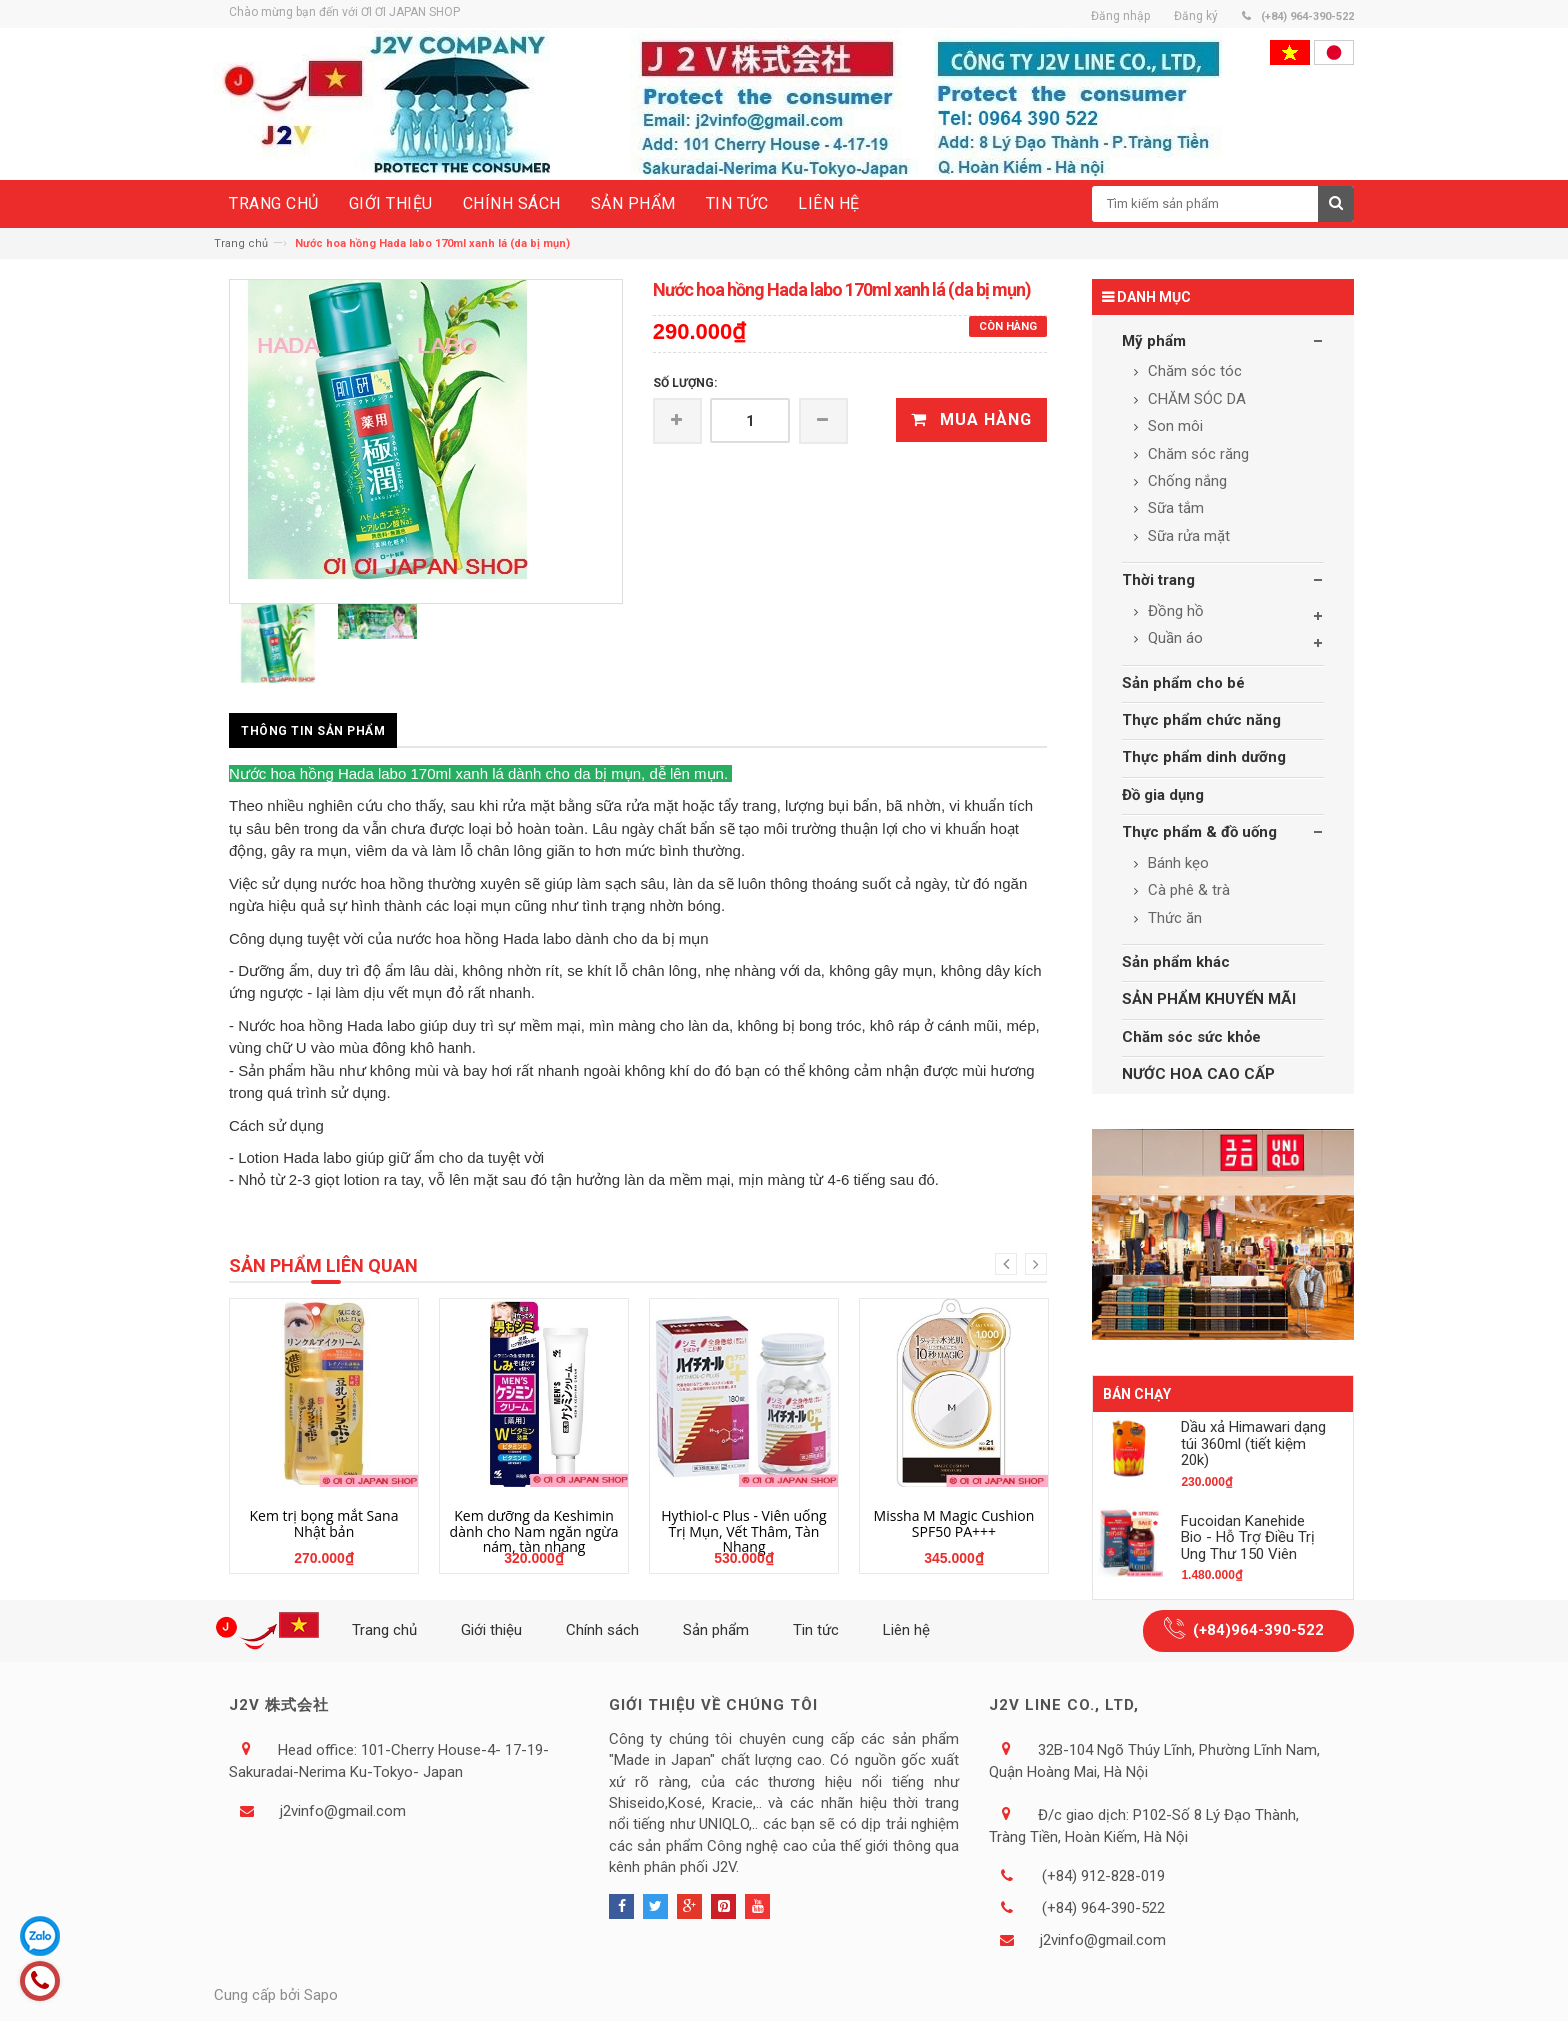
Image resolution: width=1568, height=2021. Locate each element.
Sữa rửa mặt (1187, 536)
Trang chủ (241, 243)
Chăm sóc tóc (1193, 371)
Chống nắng (1185, 481)
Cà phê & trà (1187, 890)
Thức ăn (1173, 918)
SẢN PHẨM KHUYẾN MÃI (1209, 999)
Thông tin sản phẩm (313, 731)
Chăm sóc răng (1196, 454)
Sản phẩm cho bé (1183, 683)
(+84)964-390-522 (1258, 1630)
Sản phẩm (716, 1630)
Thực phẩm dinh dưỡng (1204, 757)
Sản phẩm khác (1176, 962)
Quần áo (1173, 638)
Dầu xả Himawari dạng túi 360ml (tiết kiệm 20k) (1253, 1443)
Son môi (1173, 426)
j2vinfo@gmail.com (343, 1811)
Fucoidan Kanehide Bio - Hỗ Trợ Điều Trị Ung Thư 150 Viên (1248, 1537)
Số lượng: (685, 383)
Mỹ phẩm (1154, 341)
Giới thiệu (491, 1630)
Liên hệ (906, 1630)
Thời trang (1158, 580)
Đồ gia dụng (1163, 795)
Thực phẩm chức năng (1201, 720)
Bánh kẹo (1176, 863)
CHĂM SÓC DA (1195, 399)
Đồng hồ (1174, 611)
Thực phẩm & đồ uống (1199, 832)
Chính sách (602, 1630)
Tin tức (816, 1630)
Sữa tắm (1174, 508)
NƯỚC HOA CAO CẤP (1198, 1074)
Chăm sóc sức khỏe (1191, 1037)
